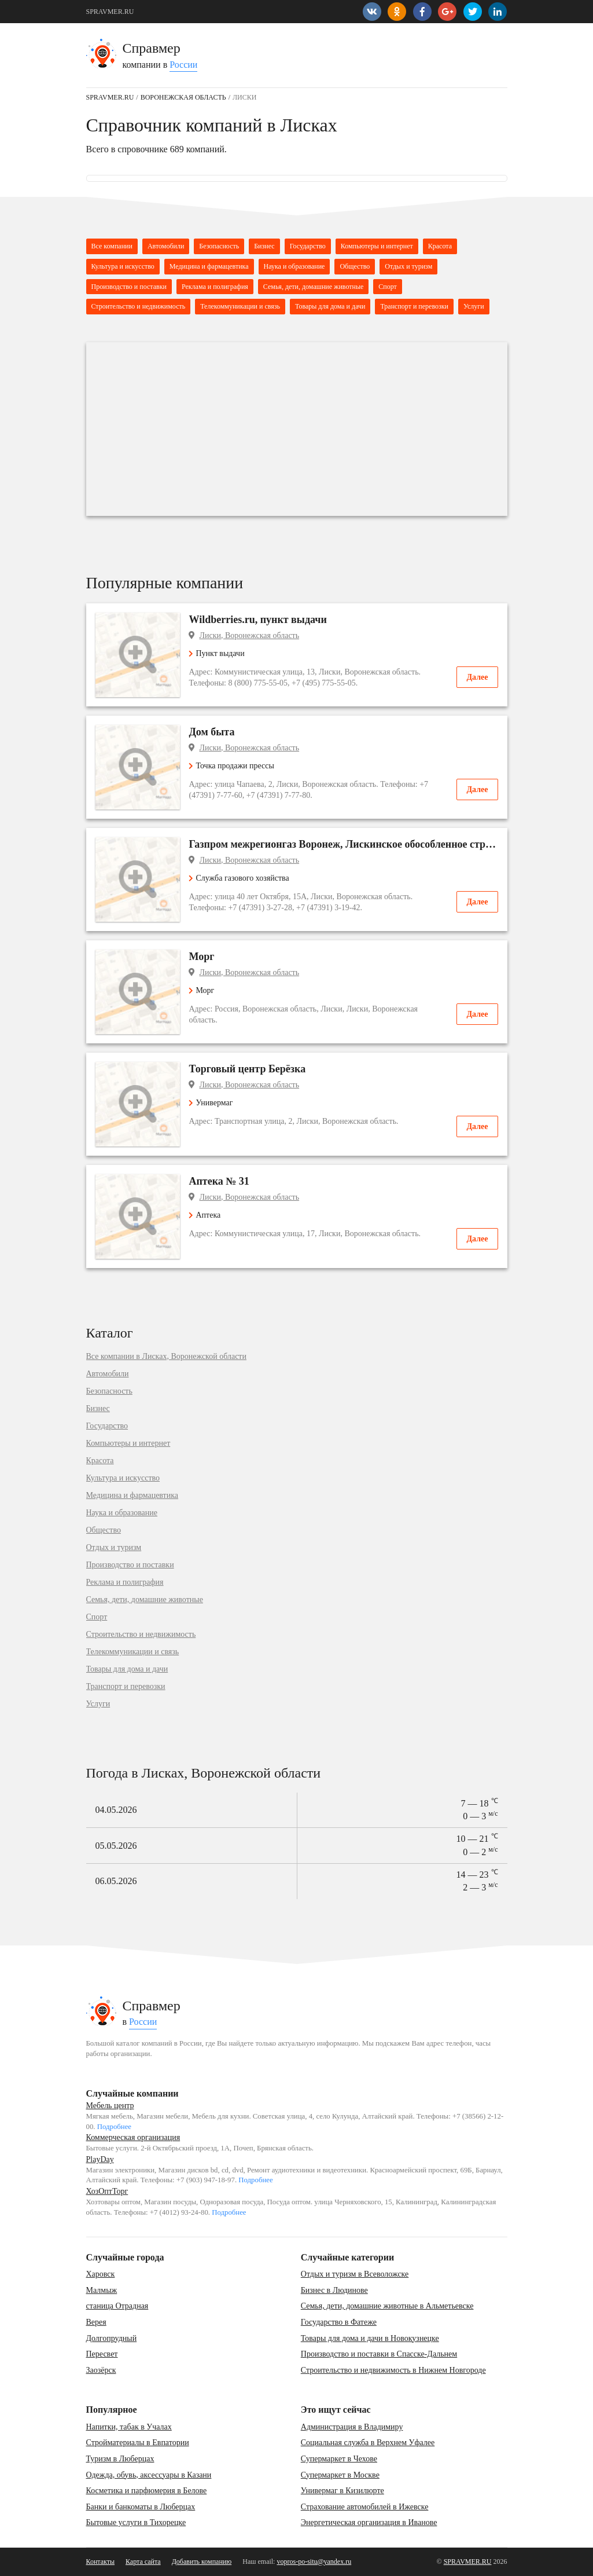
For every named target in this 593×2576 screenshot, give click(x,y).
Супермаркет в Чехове (339, 2458)
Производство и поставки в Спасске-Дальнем (379, 2354)
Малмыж (101, 2290)
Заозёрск (101, 2370)
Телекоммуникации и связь (240, 306)
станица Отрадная (117, 2306)
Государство (308, 246)
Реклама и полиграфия (215, 287)
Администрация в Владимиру (352, 2427)
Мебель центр (110, 2105)
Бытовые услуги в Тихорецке (136, 2522)
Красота (440, 246)
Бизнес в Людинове (334, 2290)
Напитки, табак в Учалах (129, 2427)
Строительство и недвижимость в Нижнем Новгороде (393, 2370)
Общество (355, 266)
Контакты (100, 2561)
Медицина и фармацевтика (209, 266)
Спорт (387, 287)
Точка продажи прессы (231, 765)
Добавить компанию (202, 2561)
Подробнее (114, 2127)
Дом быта (212, 732)
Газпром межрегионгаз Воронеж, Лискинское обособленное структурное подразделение (343, 844)
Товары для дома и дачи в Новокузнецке (370, 2338)
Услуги (473, 306)
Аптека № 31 (219, 1181)
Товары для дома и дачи (330, 306)
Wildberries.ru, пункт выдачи (258, 619)
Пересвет (102, 2354)
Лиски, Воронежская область (250, 635)
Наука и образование (294, 266)
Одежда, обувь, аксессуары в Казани (149, 2475)
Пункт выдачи (217, 653)
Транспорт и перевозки (414, 306)
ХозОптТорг (107, 2191)
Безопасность (219, 246)
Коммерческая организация (133, 2137)
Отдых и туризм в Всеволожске (355, 2274)
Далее (477, 677)
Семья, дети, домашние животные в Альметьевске (387, 2306)
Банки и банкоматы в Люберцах (141, 2506)
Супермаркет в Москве (340, 2475)
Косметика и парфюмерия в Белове (146, 2490)
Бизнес (264, 246)
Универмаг (211, 1102)
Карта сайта (143, 2561)
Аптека (205, 1215)
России (183, 64)
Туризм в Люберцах (120, 2458)
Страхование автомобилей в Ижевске (365, 2506)
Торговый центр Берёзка (247, 1069)
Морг (202, 956)
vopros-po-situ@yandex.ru (314, 2561)
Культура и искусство (122, 266)
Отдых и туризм (408, 266)
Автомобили (166, 246)
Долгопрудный (111, 2338)
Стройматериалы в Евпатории (137, 2442)
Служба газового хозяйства (239, 878)
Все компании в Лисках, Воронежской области (166, 1357)
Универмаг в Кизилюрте (342, 2490)
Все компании (111, 246)
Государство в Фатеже (339, 2322)
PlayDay (100, 2159)
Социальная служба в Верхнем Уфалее (367, 2442)
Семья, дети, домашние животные (313, 287)
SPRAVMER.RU (110, 12)
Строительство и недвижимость (138, 306)
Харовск (100, 2274)
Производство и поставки (129, 287)
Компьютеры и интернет (377, 246)
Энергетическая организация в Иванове (369, 2522)
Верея (96, 2322)
